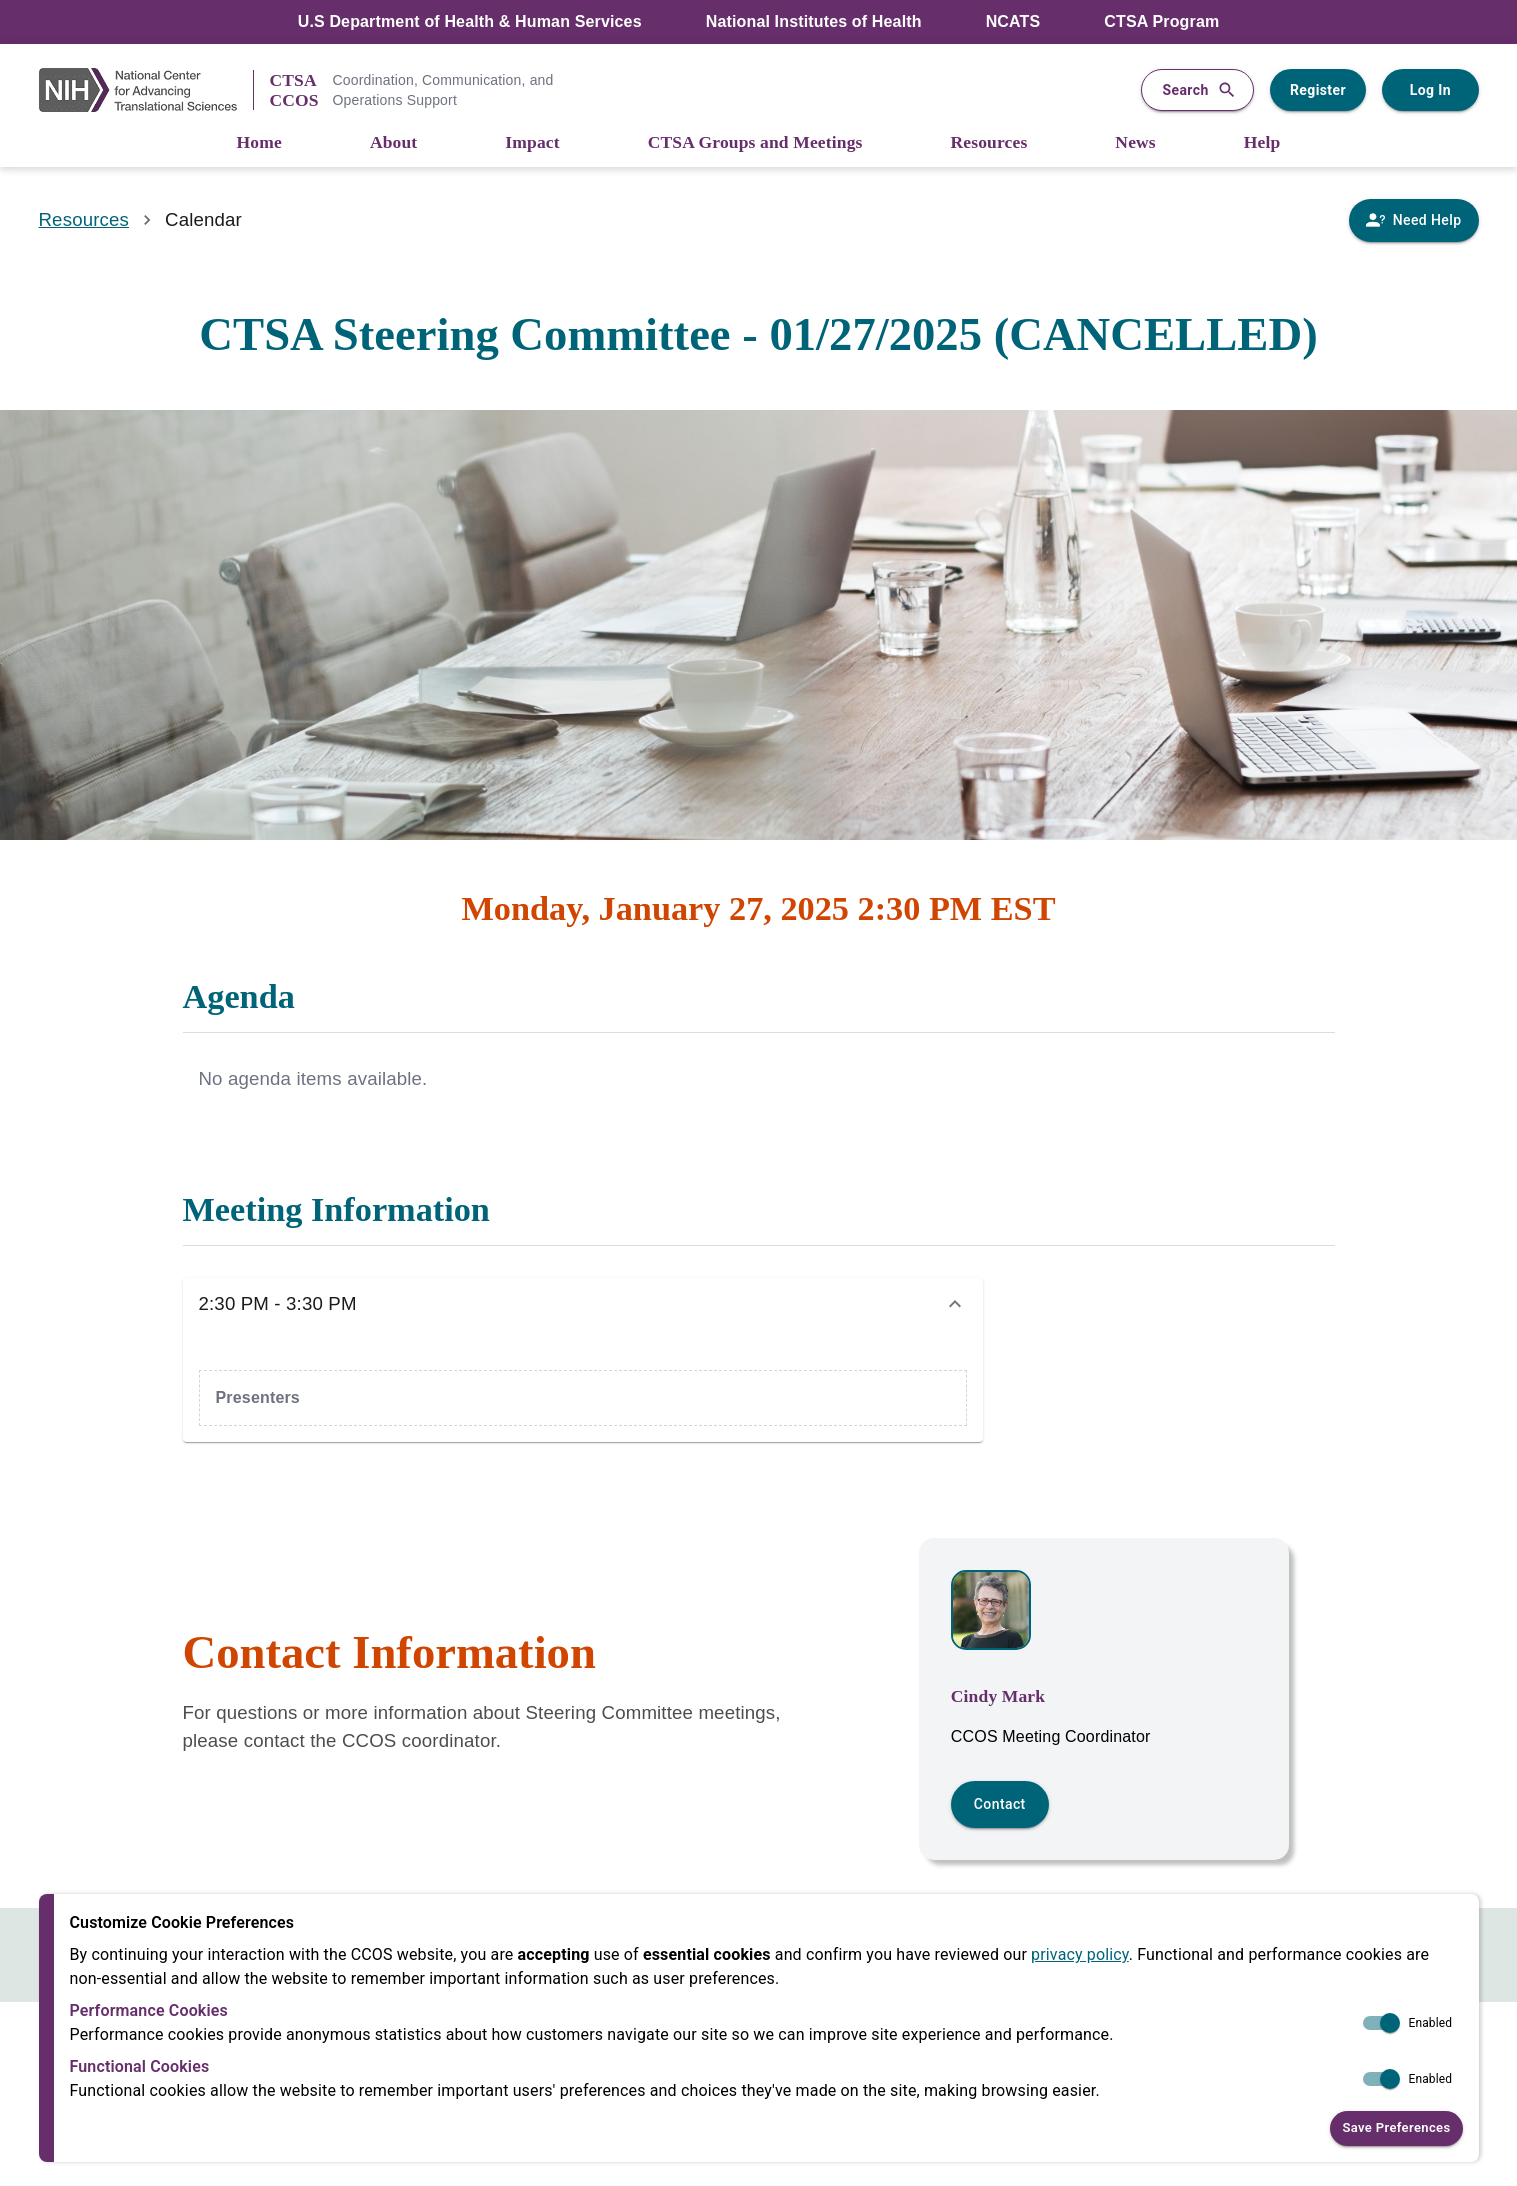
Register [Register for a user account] (1318, 90)
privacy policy (1080, 1954)
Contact (1000, 1804)
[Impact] (532, 143)
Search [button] (1197, 90)
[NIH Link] (146, 90)
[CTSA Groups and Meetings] (755, 143)
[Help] (1262, 143)
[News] (1135, 143)
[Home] (259, 143)
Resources (84, 219)
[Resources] (989, 143)
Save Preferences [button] (1396, 2128)
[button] (583, 1304)
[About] (393, 143)
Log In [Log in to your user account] (1430, 90)
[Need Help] (1413, 220)
